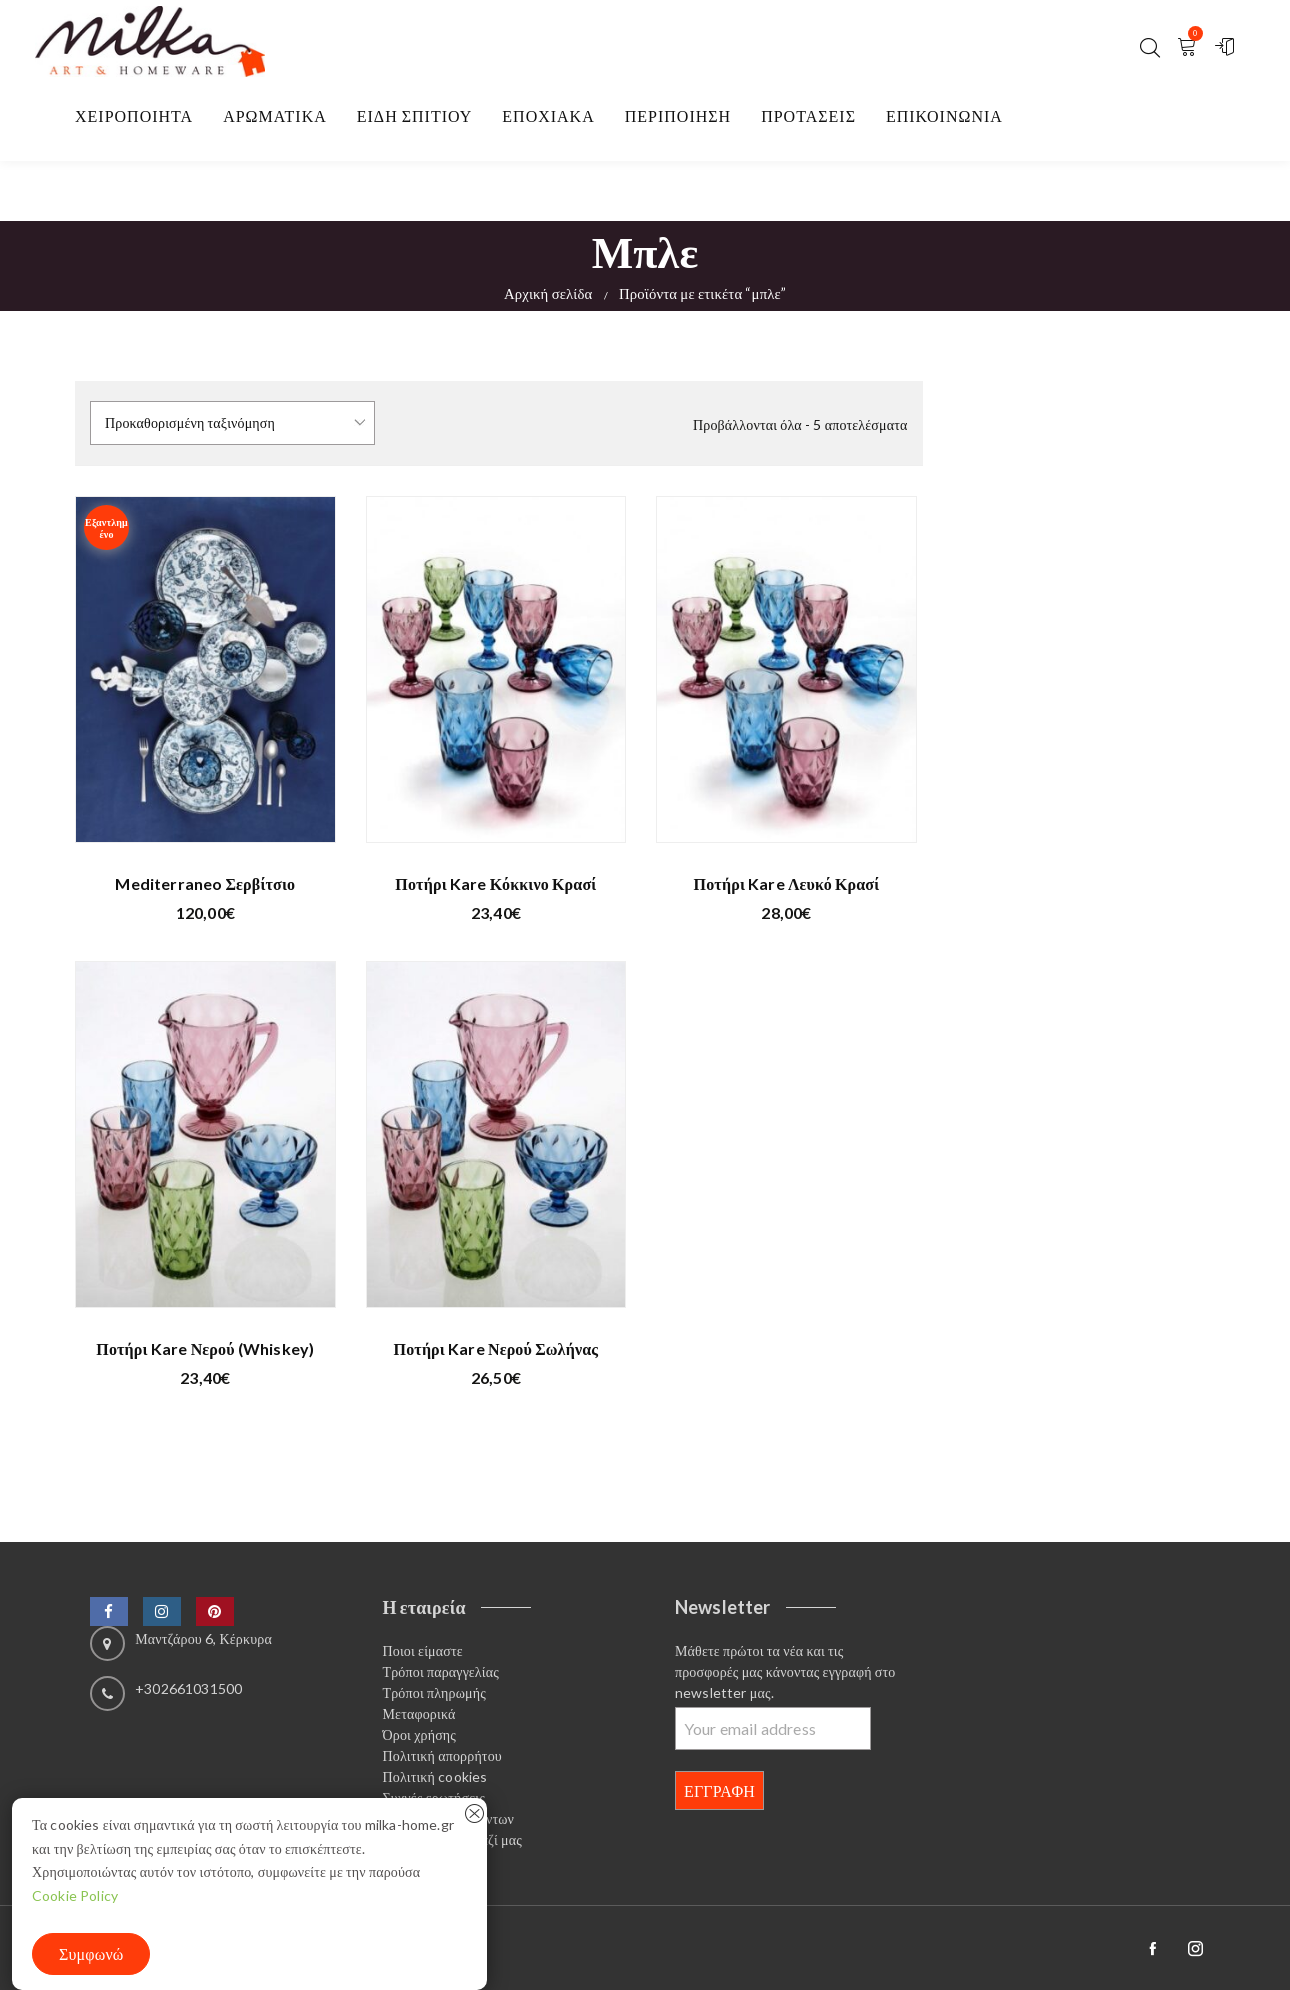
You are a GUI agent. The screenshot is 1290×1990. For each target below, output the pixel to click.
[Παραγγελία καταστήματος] (232, 423)
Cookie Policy (75, 1895)
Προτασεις (808, 115)
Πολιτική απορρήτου (442, 1755)
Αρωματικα (275, 115)
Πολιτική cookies (435, 1776)
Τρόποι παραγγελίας (441, 1671)
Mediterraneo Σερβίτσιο (205, 883)
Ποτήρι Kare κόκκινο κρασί (495, 883)
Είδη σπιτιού (415, 115)
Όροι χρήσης (420, 1734)
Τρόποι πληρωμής (434, 1692)
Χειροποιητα (134, 115)
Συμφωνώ (91, 1953)
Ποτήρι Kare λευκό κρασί (787, 883)
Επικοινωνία (944, 115)
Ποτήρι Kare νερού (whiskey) (205, 1348)
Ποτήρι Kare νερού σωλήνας (496, 1348)
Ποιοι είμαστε (423, 1650)
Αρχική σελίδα (548, 293)
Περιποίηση (678, 115)
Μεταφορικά (419, 1713)
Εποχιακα (548, 115)
